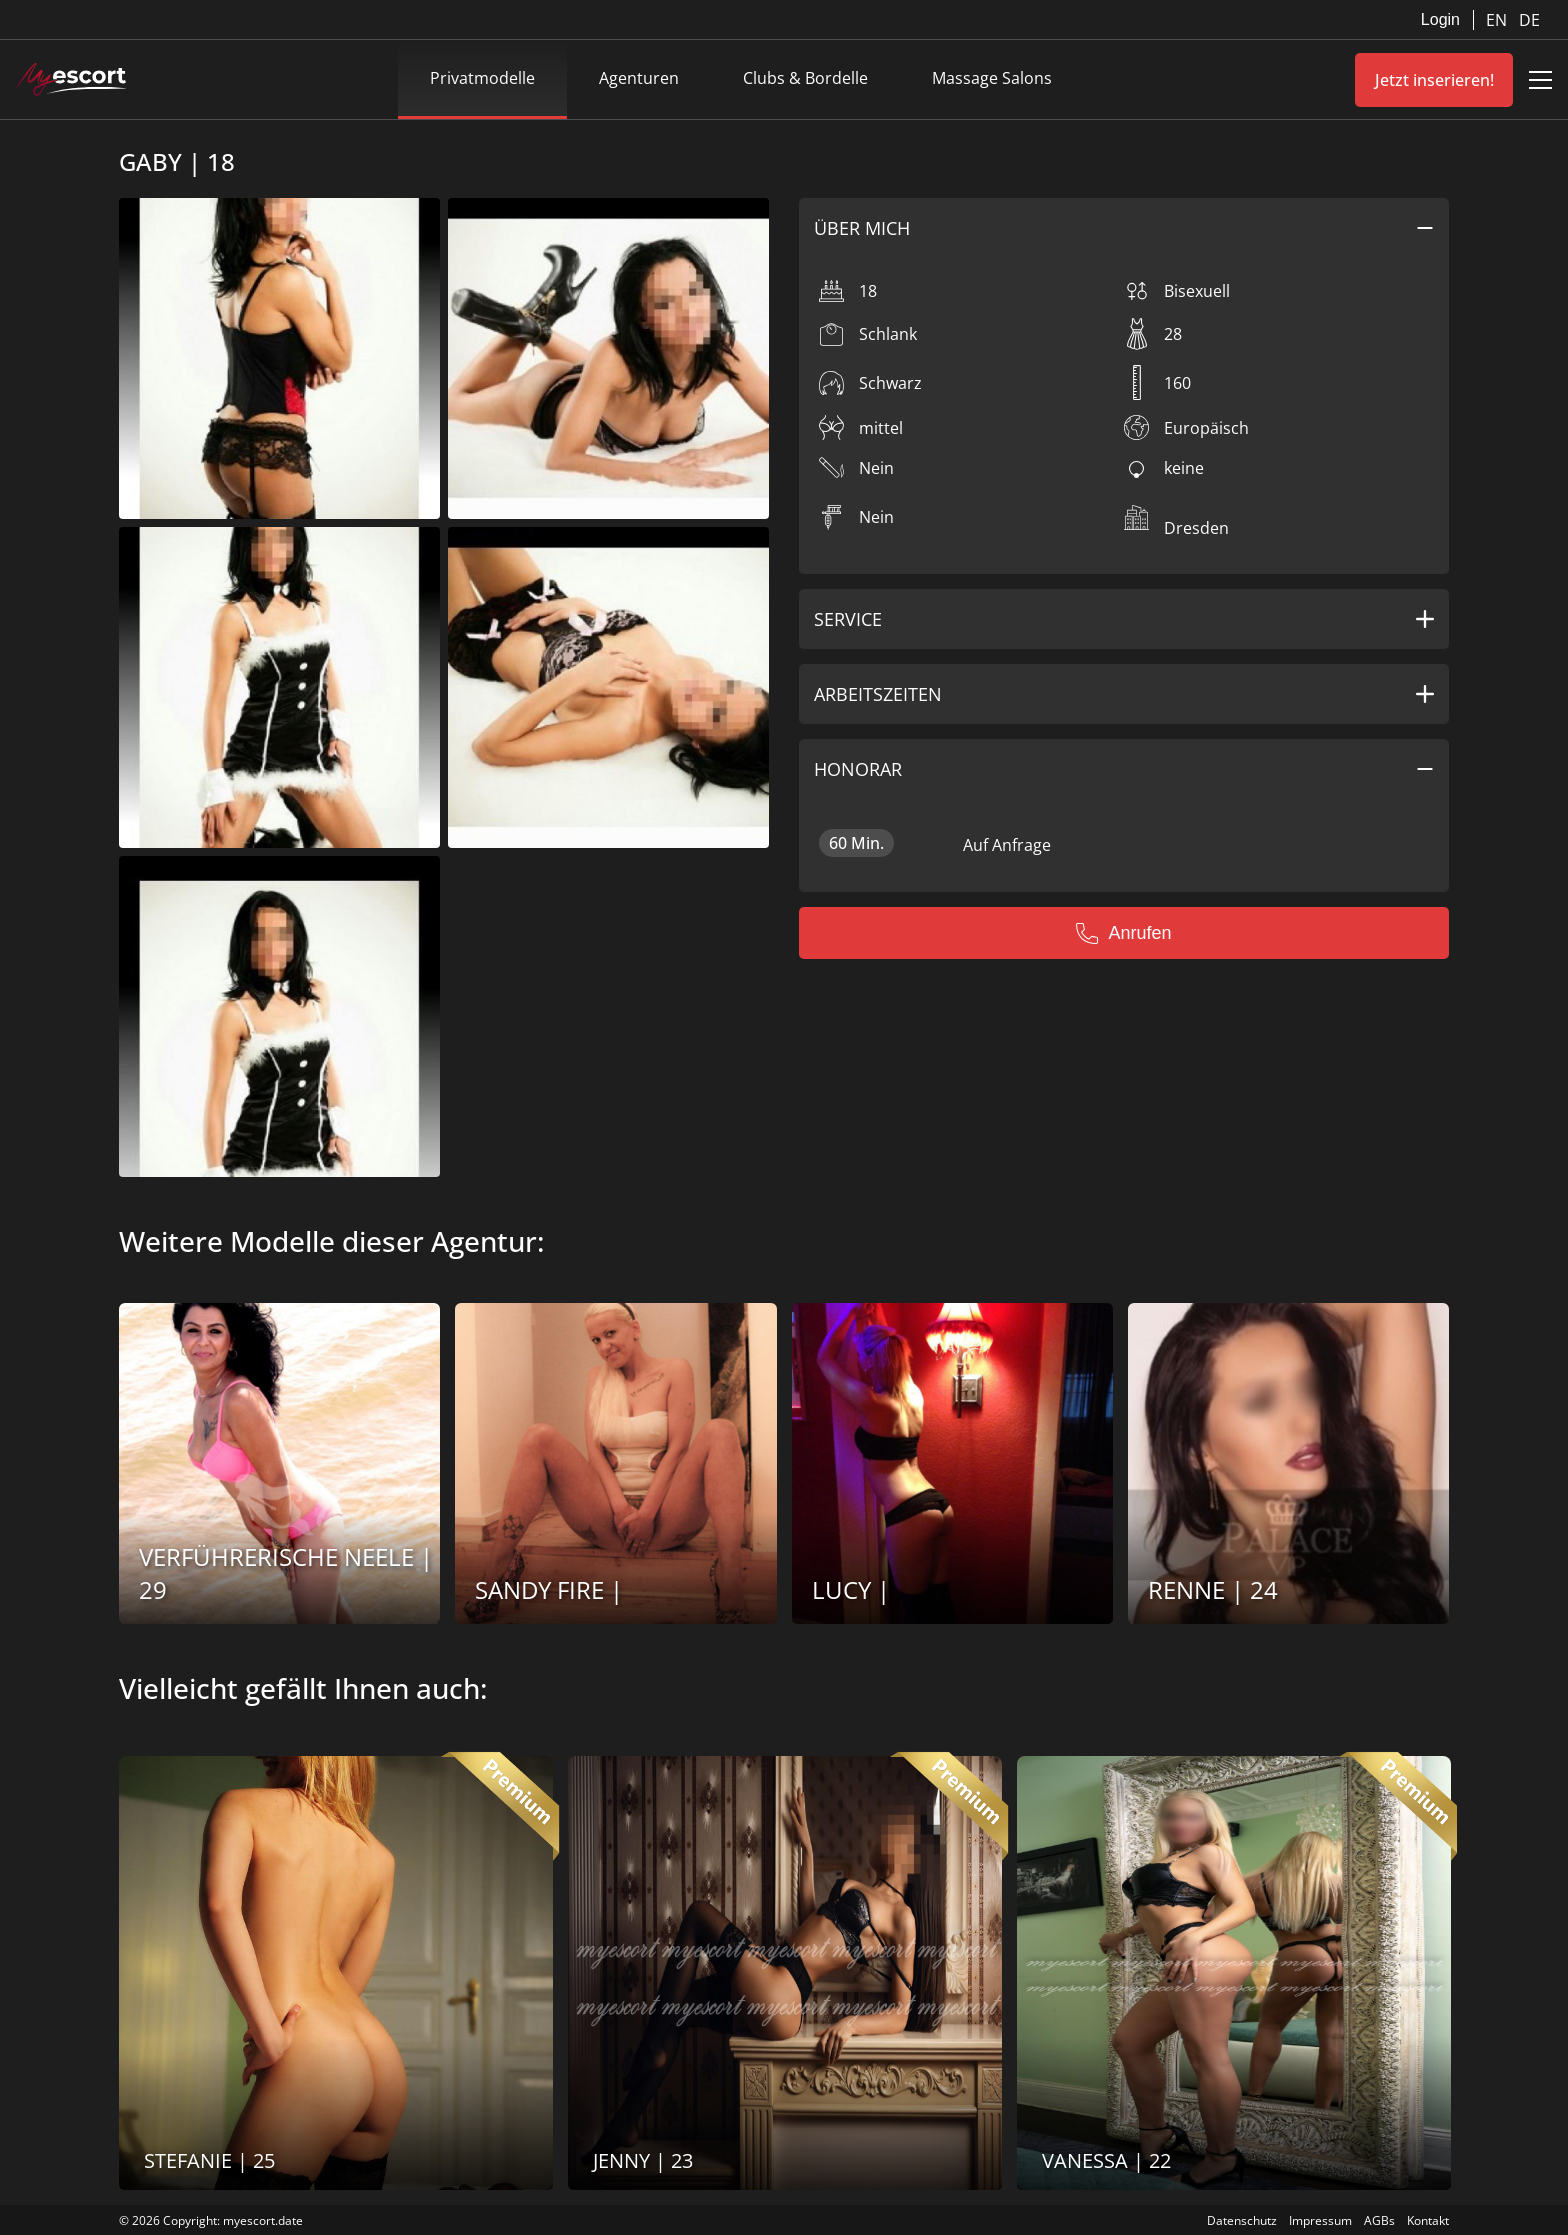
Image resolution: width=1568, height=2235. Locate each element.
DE (1529, 20)
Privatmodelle (482, 78)
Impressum (1320, 2220)
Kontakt (1428, 2220)
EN (1498, 20)
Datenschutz (1242, 2220)
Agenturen (639, 78)
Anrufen (1123, 933)
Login (1440, 19)
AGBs (1379, 2220)
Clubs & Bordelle (805, 78)
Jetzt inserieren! (1434, 80)
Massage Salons (992, 78)
